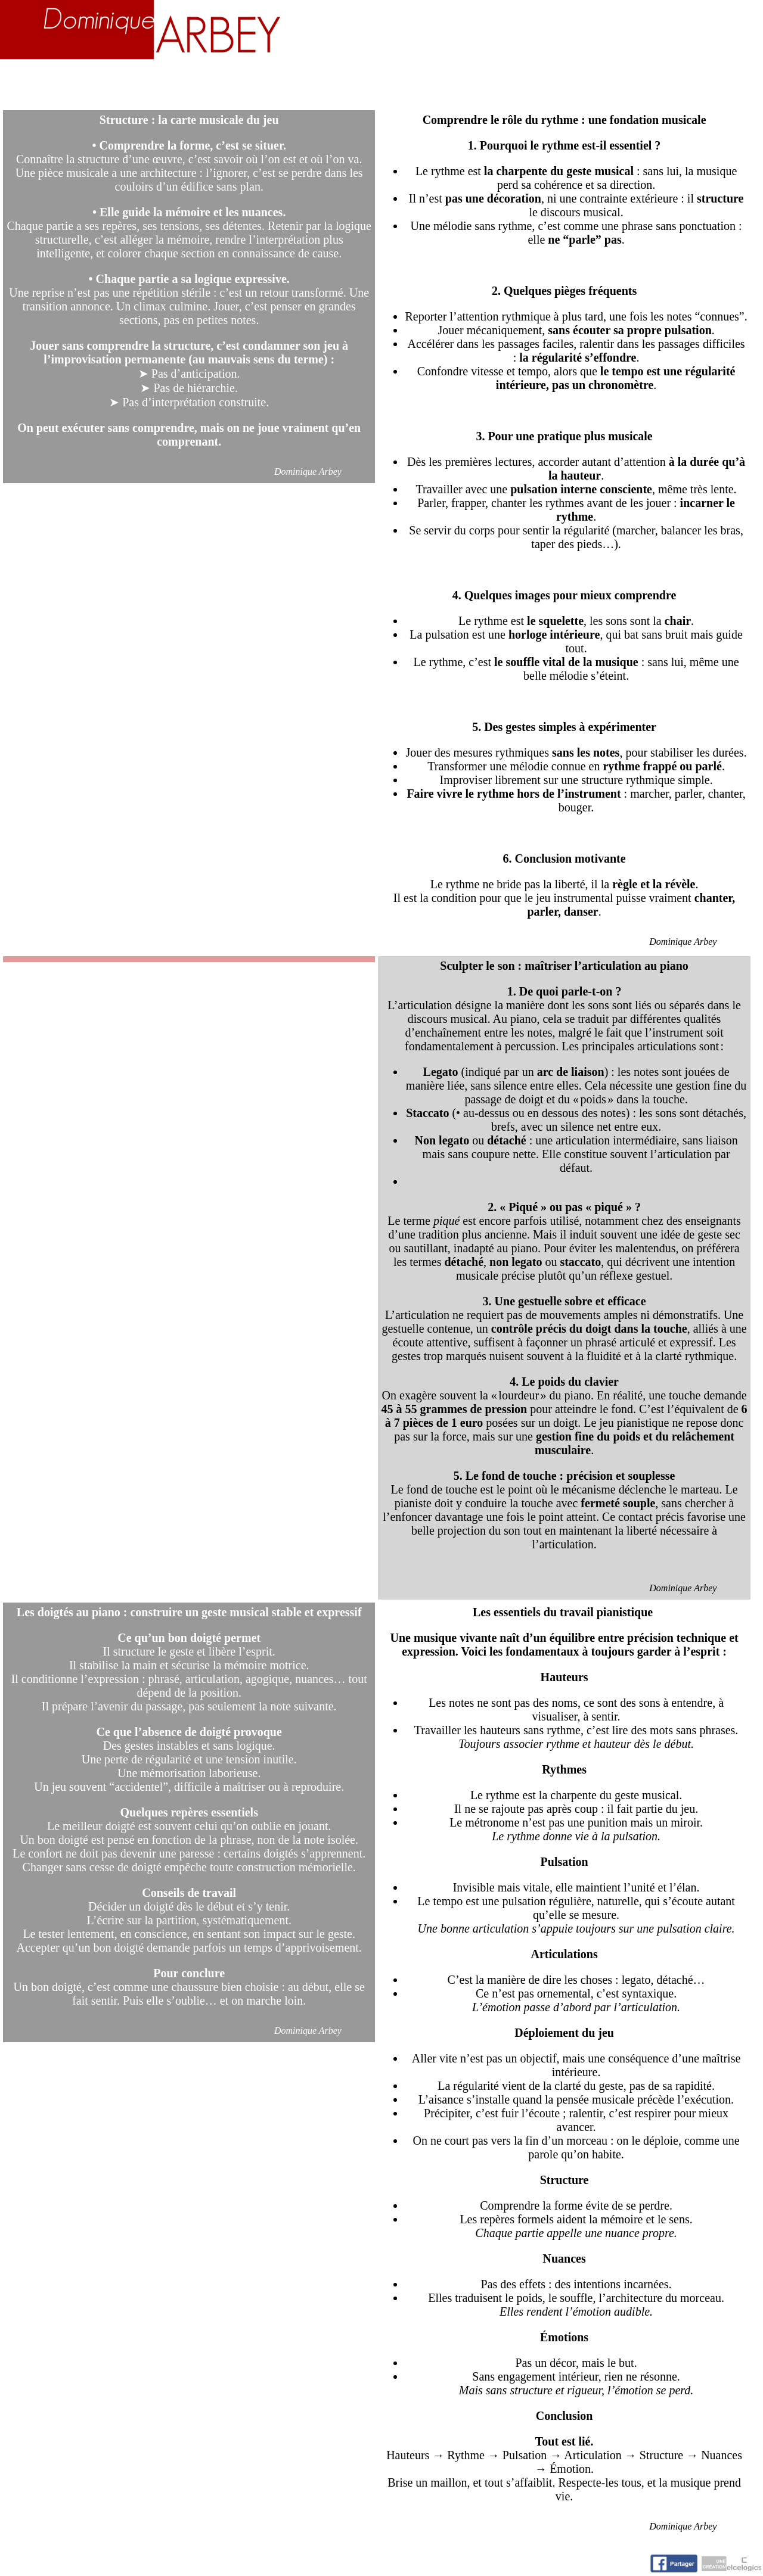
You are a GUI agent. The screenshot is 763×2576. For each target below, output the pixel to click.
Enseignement (266, 85)
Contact (722, 85)
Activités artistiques (439, 85)
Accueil (41, 85)
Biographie (138, 85)
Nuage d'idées (611, 85)
